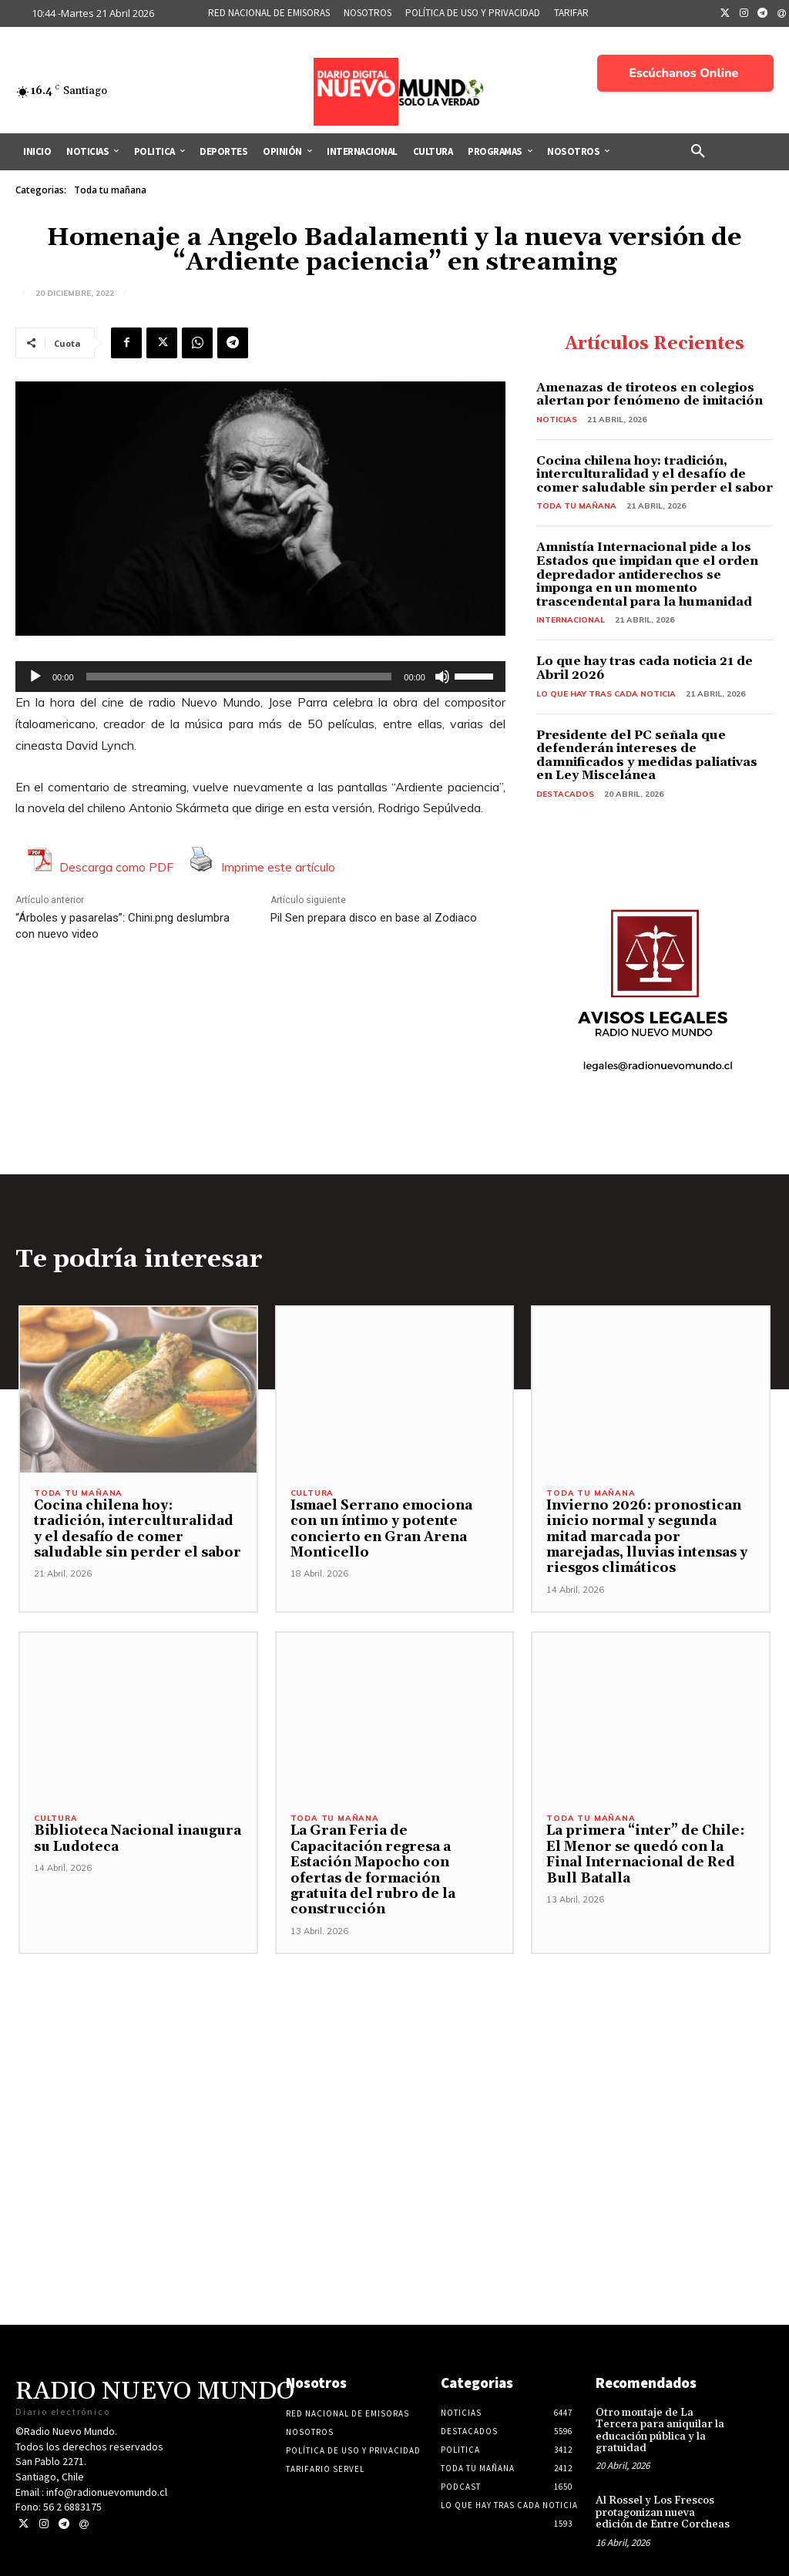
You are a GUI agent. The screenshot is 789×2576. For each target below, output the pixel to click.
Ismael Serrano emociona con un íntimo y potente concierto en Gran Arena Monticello (380, 1529)
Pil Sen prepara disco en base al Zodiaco (373, 918)
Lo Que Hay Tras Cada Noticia (606, 694)
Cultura (312, 1493)
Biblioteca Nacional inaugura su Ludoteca (137, 1838)
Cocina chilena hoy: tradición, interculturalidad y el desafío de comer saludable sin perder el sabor (654, 474)
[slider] (239, 676)
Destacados (565, 794)
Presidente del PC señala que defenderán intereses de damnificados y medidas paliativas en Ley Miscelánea (646, 755)
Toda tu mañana (110, 190)
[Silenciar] (442, 676)
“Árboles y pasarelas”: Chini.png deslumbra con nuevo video (122, 926)
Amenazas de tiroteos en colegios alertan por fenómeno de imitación (649, 394)
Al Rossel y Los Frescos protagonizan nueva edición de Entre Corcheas (663, 2497)
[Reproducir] (35, 676)
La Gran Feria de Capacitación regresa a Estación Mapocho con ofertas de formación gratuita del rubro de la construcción (393, 1862)
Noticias (556, 420)
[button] (698, 151)
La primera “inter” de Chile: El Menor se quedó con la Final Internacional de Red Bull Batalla (643, 1854)
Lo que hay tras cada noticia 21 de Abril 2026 (644, 668)
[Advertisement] (394, 2046)
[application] (260, 676)
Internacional (570, 620)
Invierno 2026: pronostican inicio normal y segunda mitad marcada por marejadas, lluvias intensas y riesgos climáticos (645, 1537)
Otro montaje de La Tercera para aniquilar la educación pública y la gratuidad (660, 2414)
